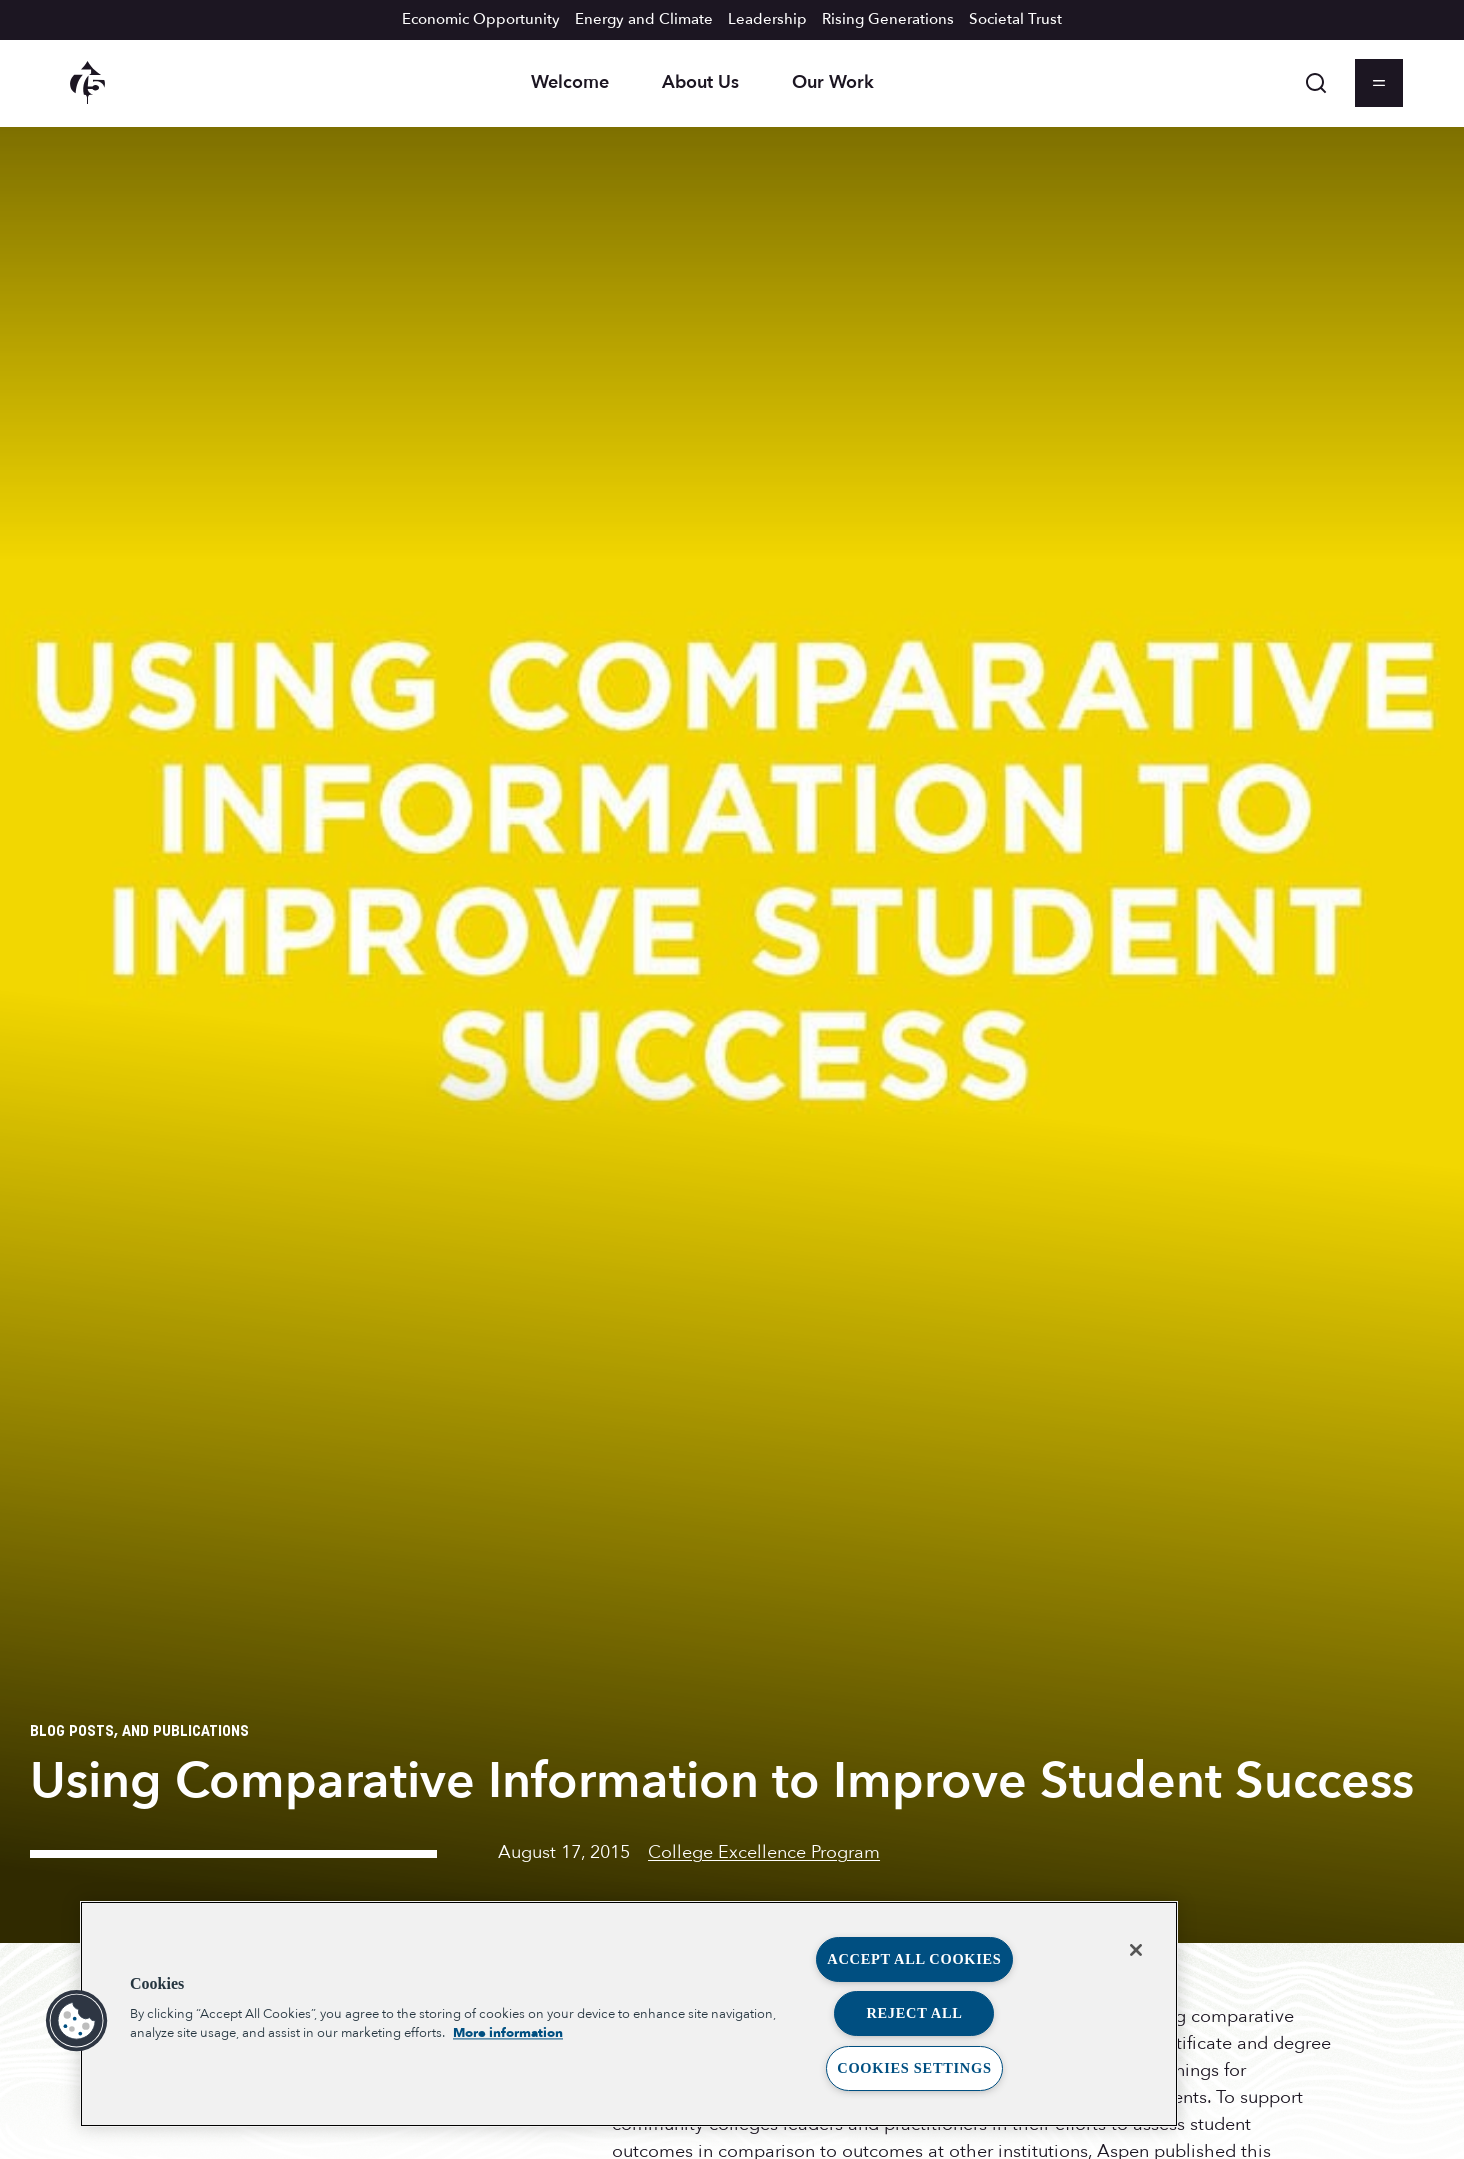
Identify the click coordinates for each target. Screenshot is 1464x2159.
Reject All (914, 2013)
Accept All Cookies (914, 1959)
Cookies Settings (914, 2068)
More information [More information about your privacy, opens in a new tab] (508, 2033)
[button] (77, 2021)
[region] (629, 2014)
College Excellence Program (764, 1852)
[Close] (1136, 1950)
